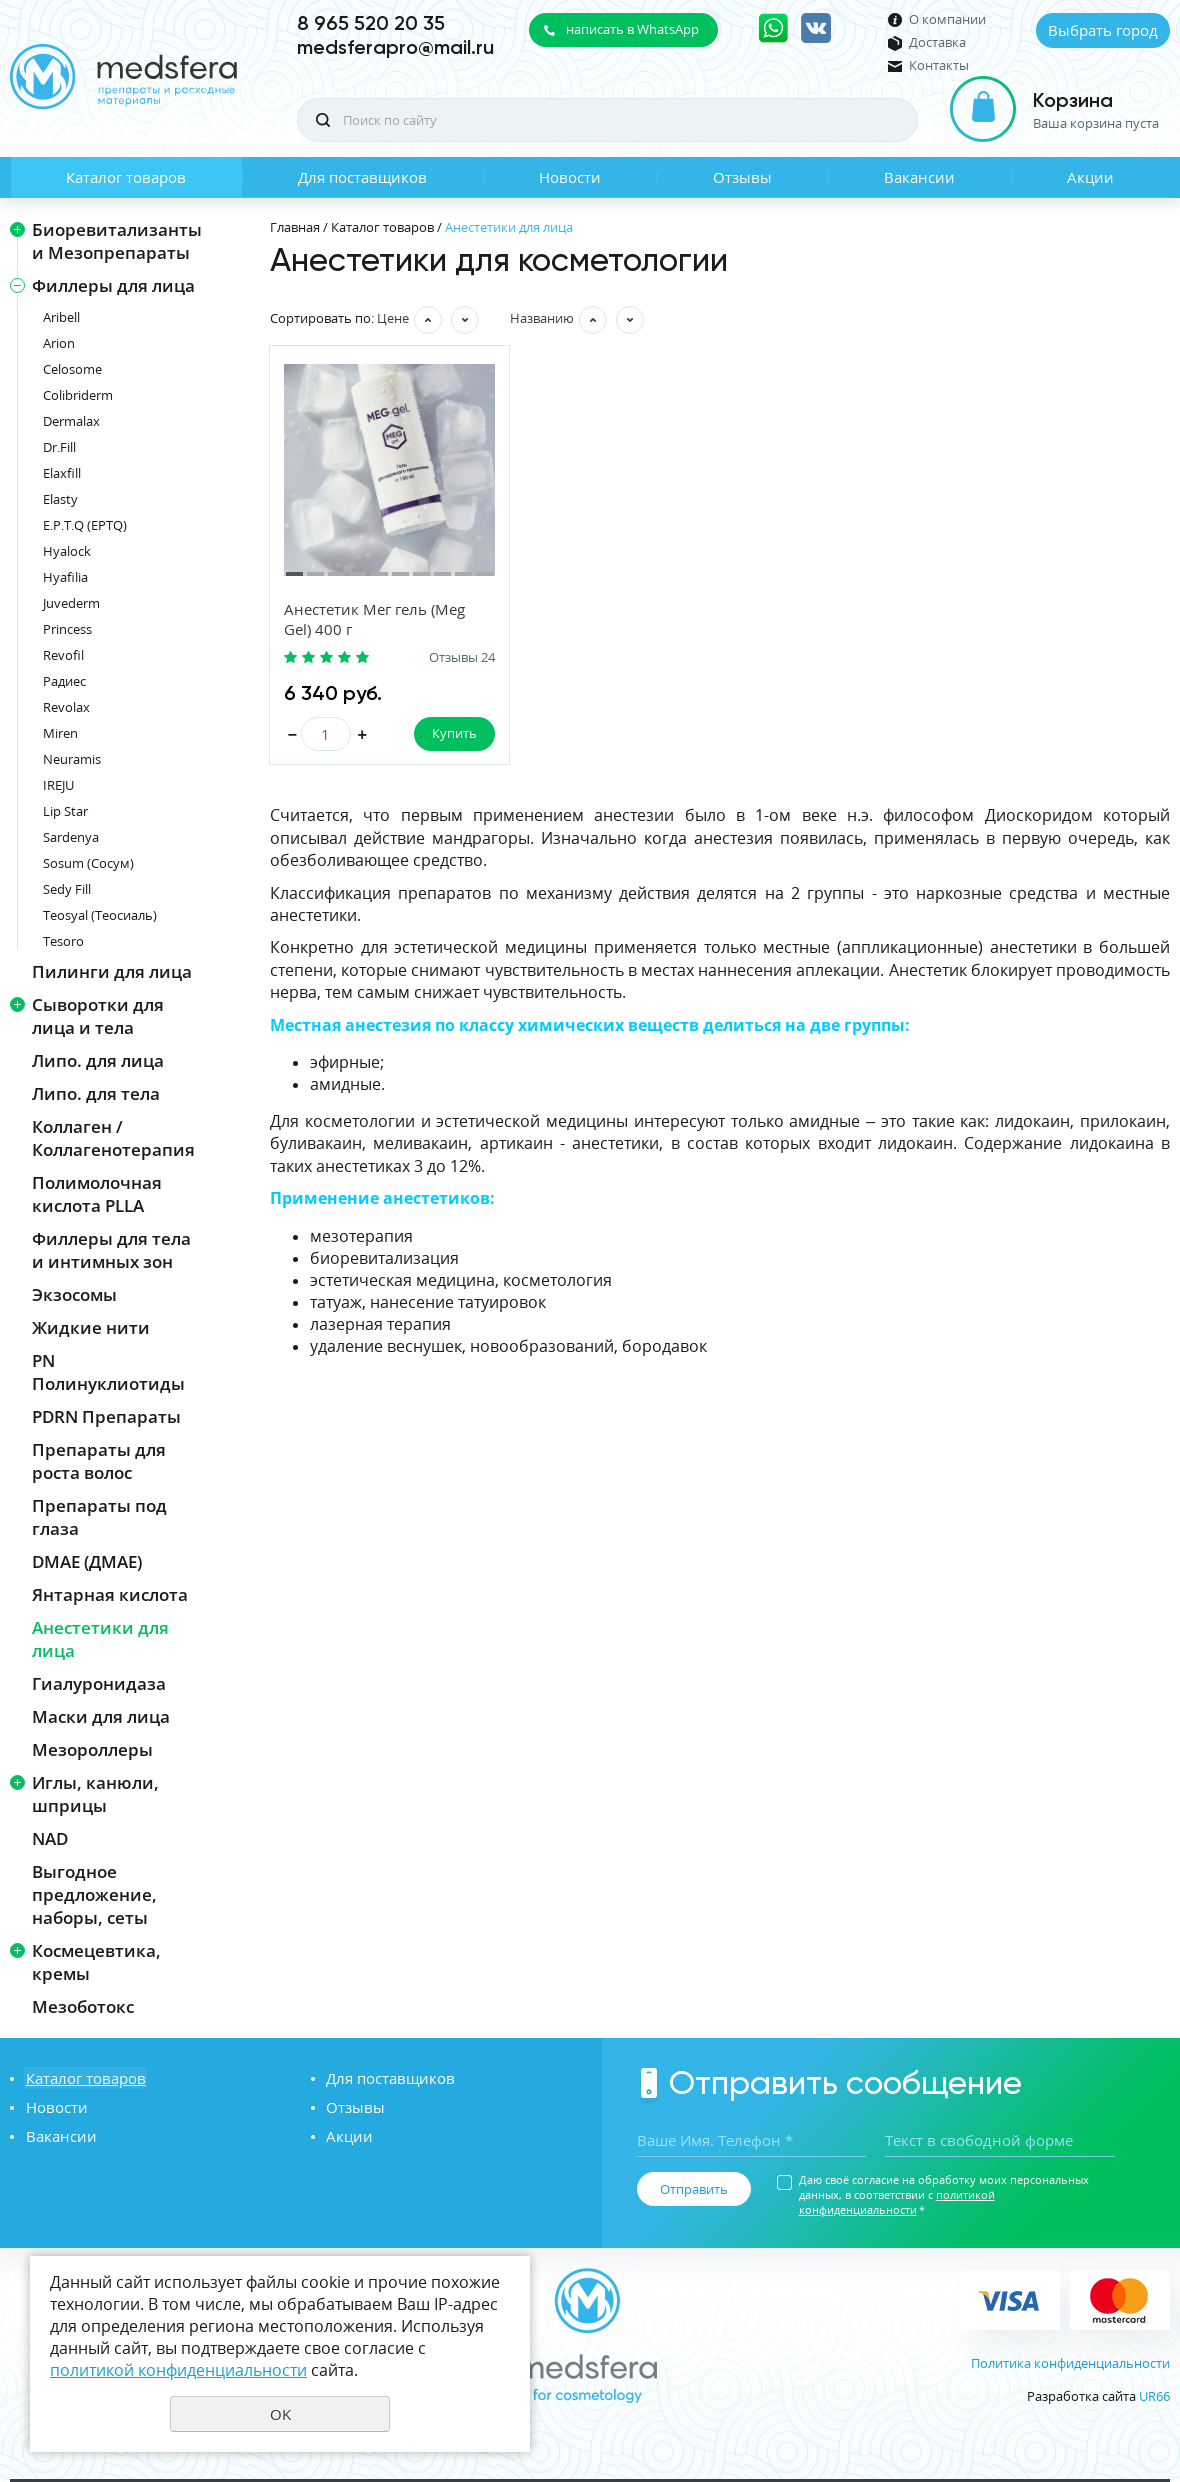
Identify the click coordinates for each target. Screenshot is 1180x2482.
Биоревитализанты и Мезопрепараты (117, 241)
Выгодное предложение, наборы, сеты (94, 1894)
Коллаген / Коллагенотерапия (113, 1138)
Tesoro (63, 941)
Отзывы (742, 177)
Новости (570, 177)
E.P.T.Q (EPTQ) (85, 525)
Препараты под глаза (99, 1517)
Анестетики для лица (100, 1639)
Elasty (60, 499)
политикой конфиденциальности (897, 2202)
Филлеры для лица (113, 285)
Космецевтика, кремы (96, 1962)
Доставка (937, 42)
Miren (60, 733)
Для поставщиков (362, 177)
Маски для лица (101, 1716)
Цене (393, 318)
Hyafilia (65, 577)
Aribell (61, 317)
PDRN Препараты (106, 1416)
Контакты (939, 65)
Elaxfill (62, 473)
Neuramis (72, 759)
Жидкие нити (91, 1327)
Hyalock (67, 551)
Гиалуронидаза (99, 1683)
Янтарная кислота (110, 1594)
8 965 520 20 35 (371, 23)
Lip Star (65, 811)
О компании (947, 19)
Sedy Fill (67, 889)
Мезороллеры (92, 1749)
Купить (439, 733)
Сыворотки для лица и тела (98, 1016)
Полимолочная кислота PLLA (97, 1194)
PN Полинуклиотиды (108, 1372)
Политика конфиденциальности (1070, 2363)
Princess (67, 629)
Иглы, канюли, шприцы (95, 1794)
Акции (1090, 177)
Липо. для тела (96, 1093)
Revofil (63, 655)
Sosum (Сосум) (88, 863)
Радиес (64, 681)
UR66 (1154, 2396)
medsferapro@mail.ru (395, 47)
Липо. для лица (98, 1060)
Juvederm (71, 603)
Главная (295, 227)
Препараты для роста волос (99, 1461)
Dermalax (71, 421)
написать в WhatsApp (632, 29)
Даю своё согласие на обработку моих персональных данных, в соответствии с (944, 2194)
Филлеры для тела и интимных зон (111, 1250)
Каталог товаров (126, 177)
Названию (542, 318)
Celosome (72, 369)
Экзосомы (74, 1294)
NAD (50, 1838)
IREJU (58, 785)
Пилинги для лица (112, 971)
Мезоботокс (83, 2006)
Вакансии (919, 177)
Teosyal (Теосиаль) (100, 915)
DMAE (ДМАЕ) (87, 1561)
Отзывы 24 (447, 657)
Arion (59, 343)
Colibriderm (78, 395)
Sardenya (71, 837)
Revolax (66, 707)
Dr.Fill (59, 447)
